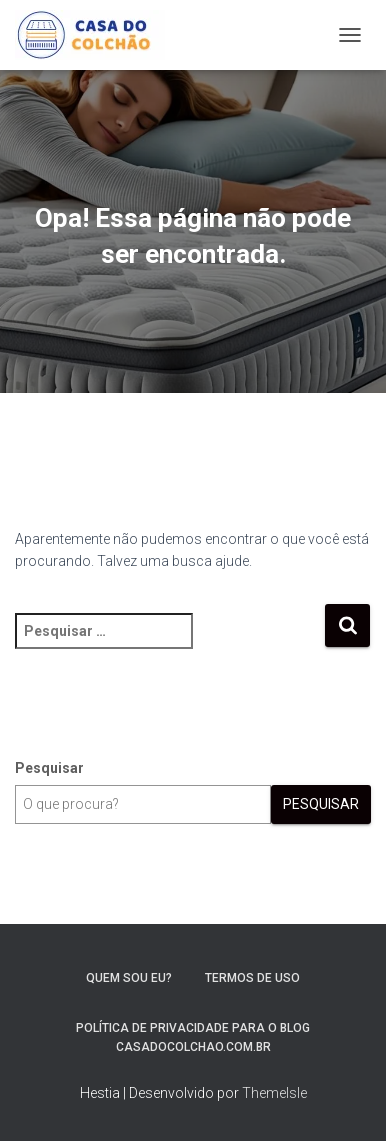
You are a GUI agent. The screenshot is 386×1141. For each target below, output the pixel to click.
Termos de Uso (252, 978)
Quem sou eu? (129, 978)
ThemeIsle (274, 1093)
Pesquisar (49, 768)
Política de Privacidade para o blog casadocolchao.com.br (193, 1037)
